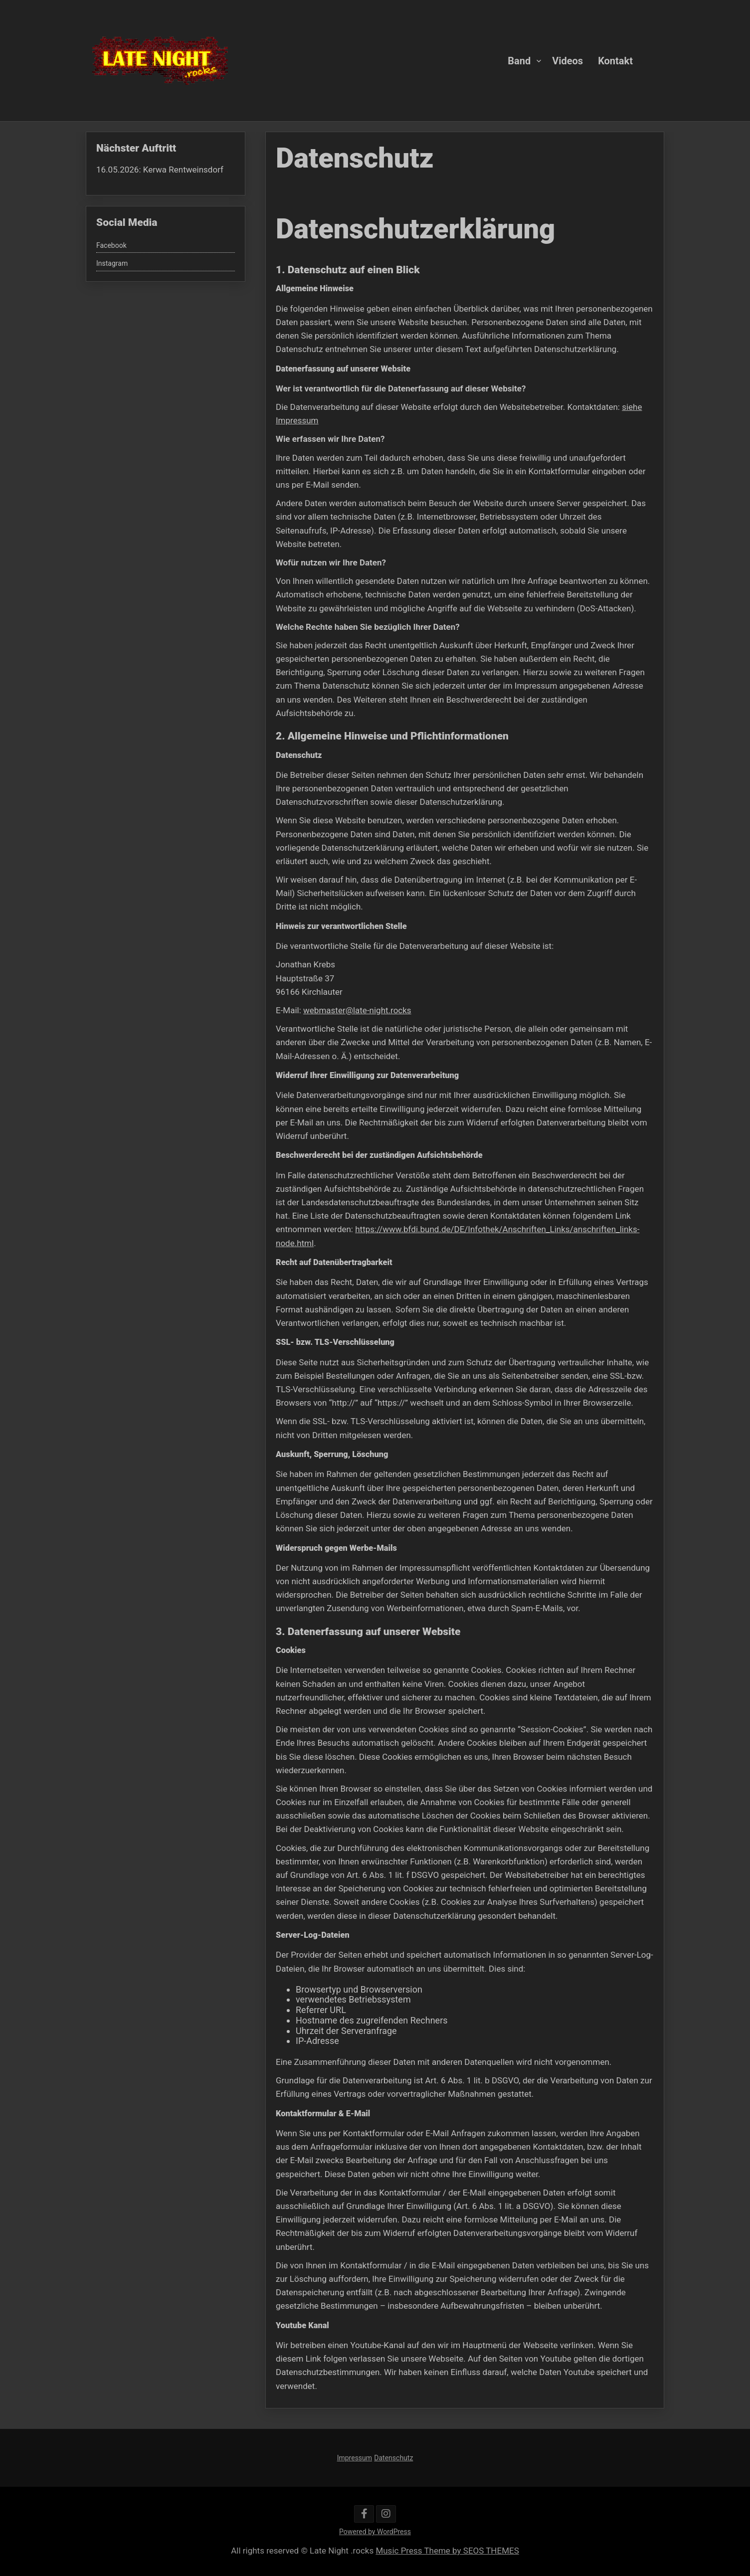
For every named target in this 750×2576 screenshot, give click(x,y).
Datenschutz (393, 2458)
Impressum (354, 2458)
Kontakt (615, 60)
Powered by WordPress (375, 2532)
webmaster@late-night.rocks (359, 1017)
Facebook (111, 245)
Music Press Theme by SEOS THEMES (447, 2551)
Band (519, 60)
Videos (567, 60)
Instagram (112, 263)
